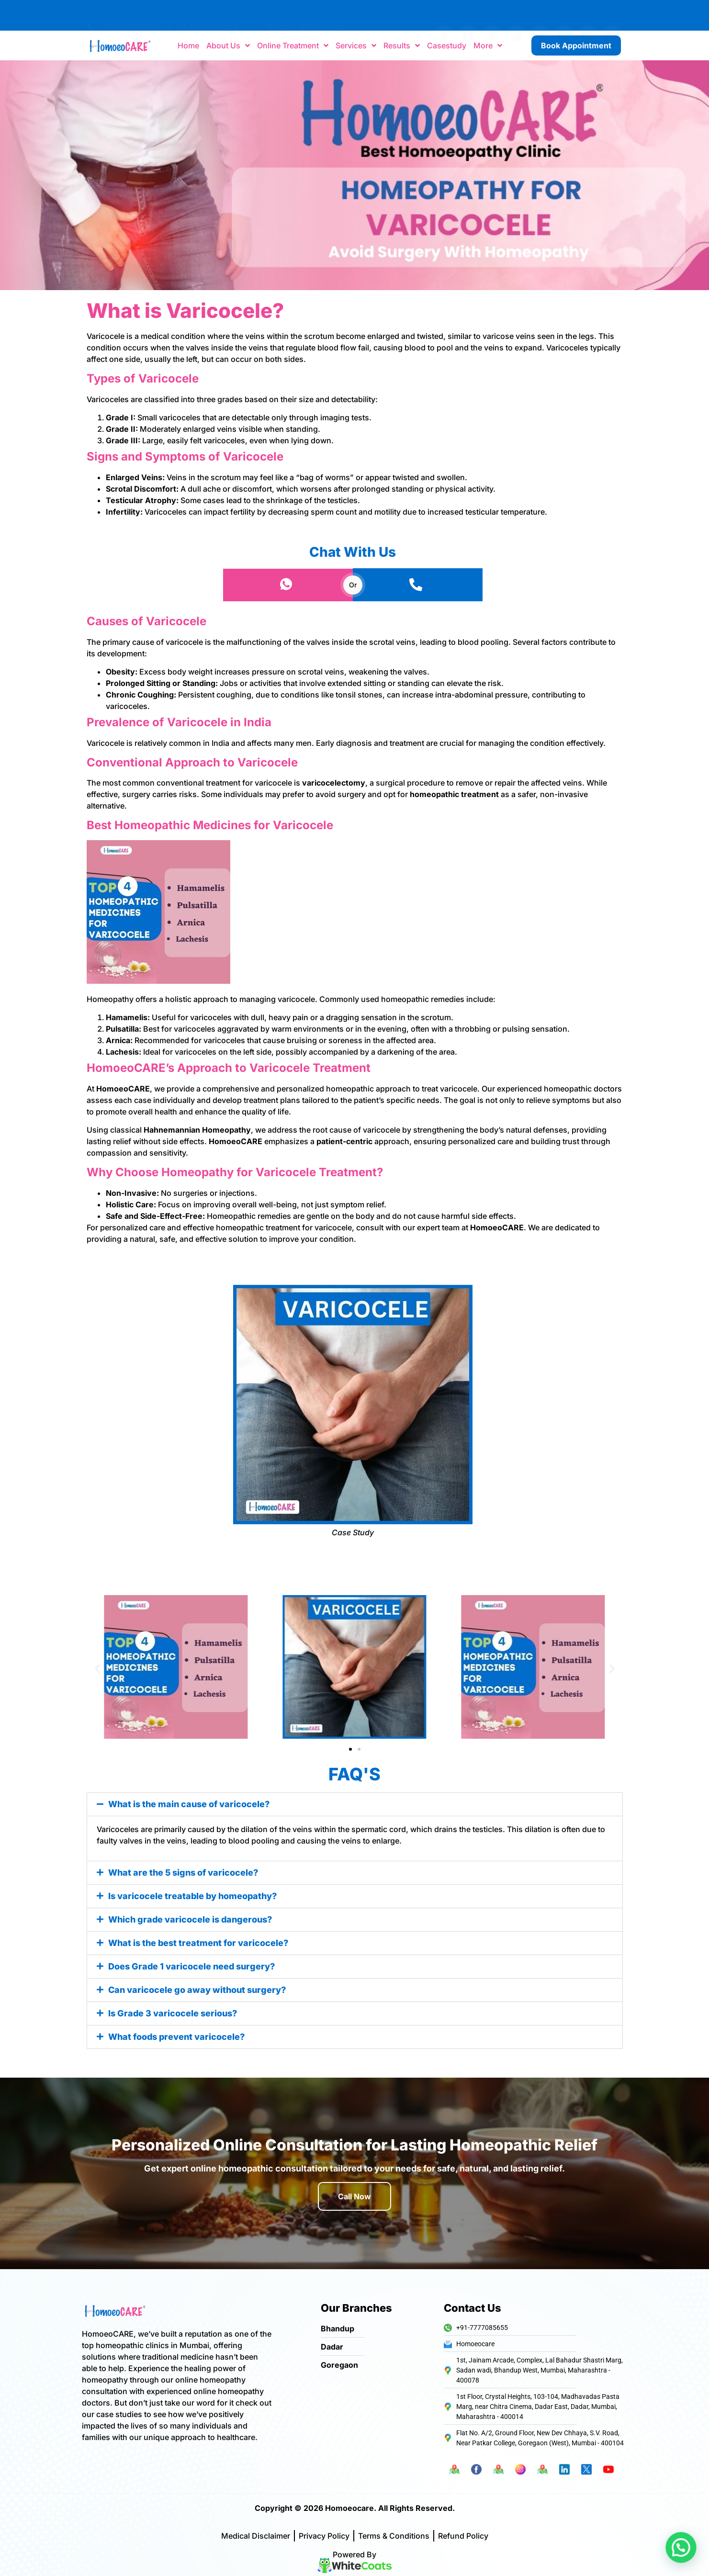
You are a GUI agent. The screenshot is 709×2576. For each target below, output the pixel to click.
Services (356, 45)
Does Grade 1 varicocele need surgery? (191, 1966)
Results (401, 45)
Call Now (354, 2196)
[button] (97, 1669)
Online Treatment (292, 45)
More (487, 45)
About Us (228, 45)
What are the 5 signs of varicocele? (183, 1872)
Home (188, 45)
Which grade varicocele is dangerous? (190, 1919)
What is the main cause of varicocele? (189, 1804)
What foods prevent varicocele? (176, 2037)
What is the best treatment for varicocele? (198, 1943)
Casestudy (446, 45)
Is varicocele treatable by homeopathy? (192, 1896)
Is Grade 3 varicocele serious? (172, 2013)
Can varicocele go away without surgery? (197, 1990)
